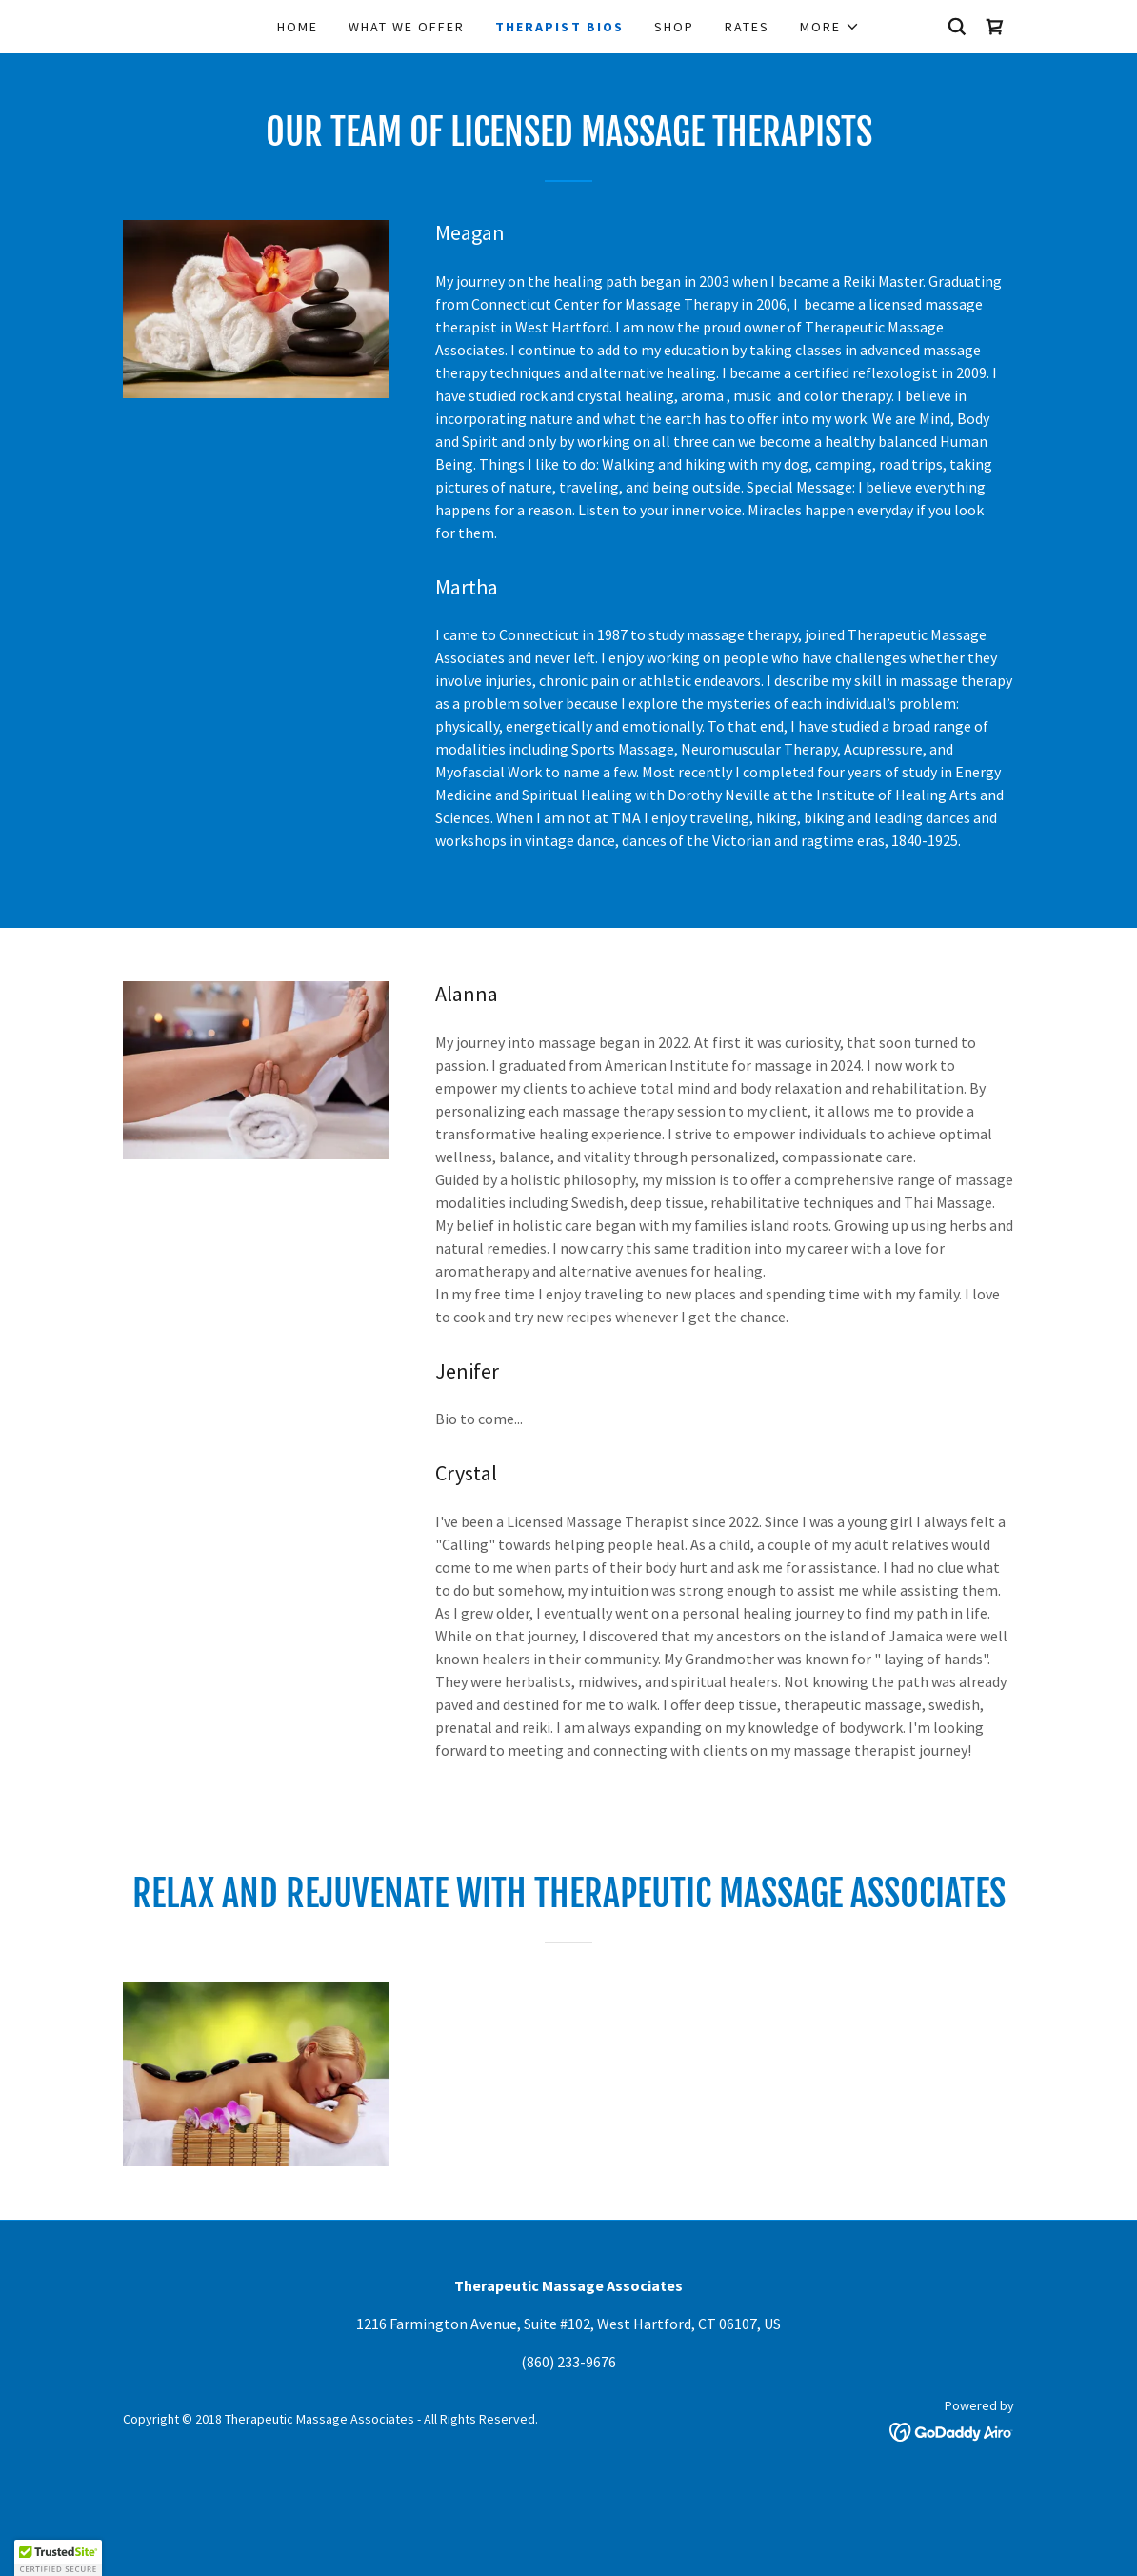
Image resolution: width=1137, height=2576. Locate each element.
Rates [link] (747, 26)
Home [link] (297, 26)
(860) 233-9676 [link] (568, 2361)
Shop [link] (674, 26)
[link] (995, 27)
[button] (830, 26)
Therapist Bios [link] (559, 26)
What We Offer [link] (407, 26)
